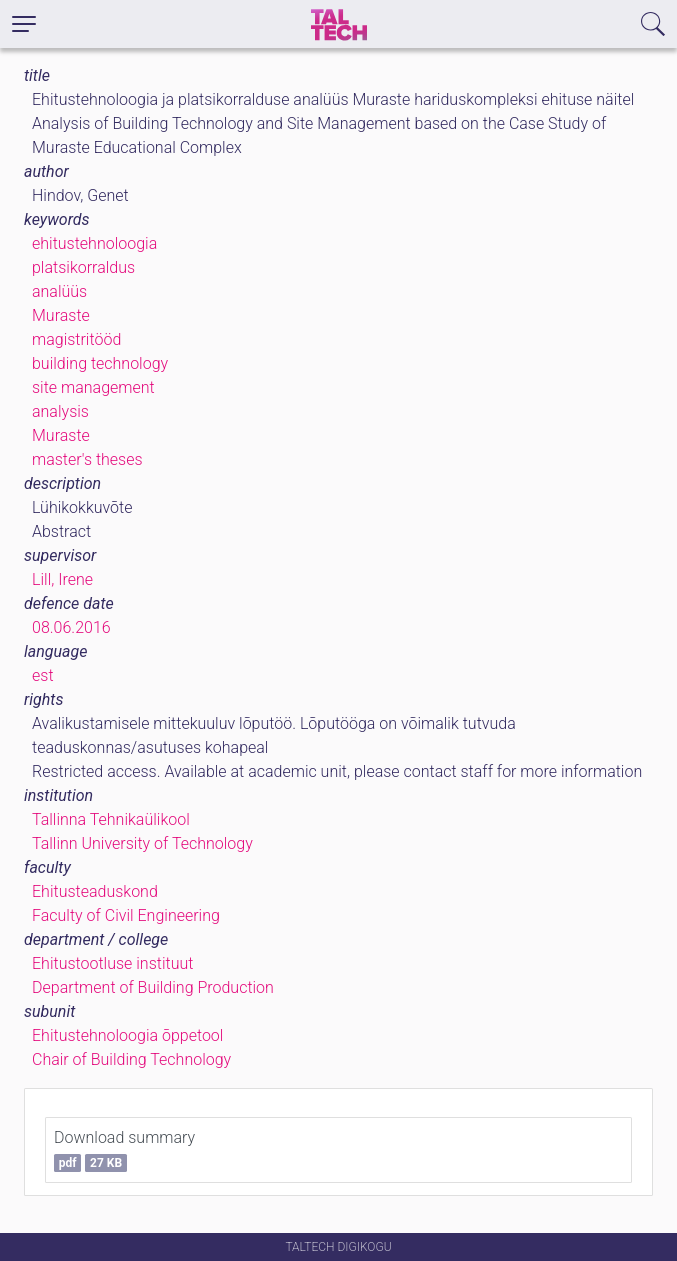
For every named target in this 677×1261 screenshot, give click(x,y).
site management (93, 387)
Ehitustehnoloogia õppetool (127, 1035)
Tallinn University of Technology (142, 843)
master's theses (87, 459)
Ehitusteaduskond (95, 891)
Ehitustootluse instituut (112, 963)
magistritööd (76, 339)
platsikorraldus (83, 267)
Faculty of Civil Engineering (126, 915)
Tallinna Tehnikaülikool (111, 819)
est (43, 675)
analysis (60, 411)
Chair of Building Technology (131, 1059)
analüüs (59, 291)
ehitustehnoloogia (94, 243)
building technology (100, 363)
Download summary (124, 1150)
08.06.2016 (71, 627)
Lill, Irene (62, 579)
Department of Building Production (153, 987)
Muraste (61, 315)
